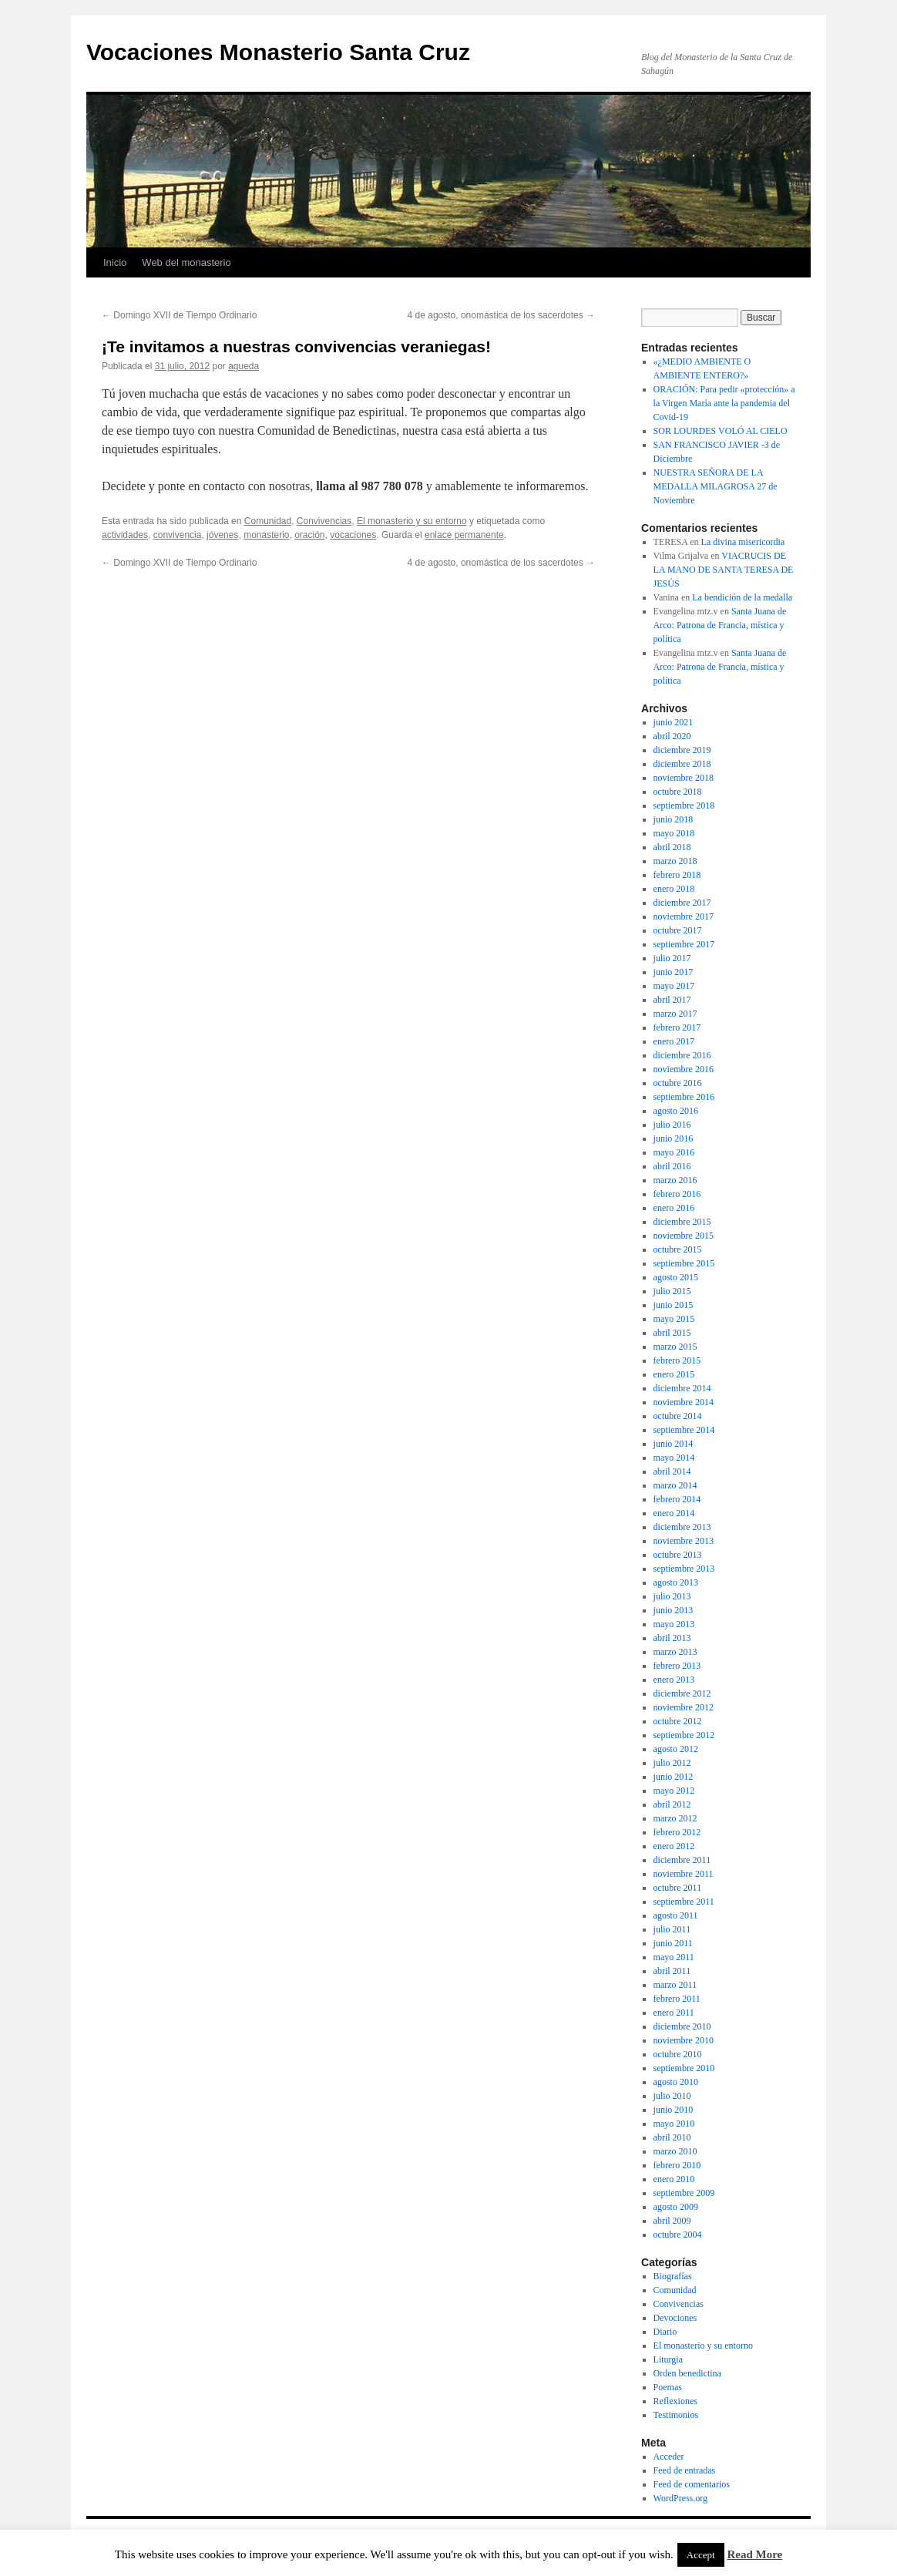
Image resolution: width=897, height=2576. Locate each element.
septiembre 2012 (684, 1735)
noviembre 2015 (683, 1235)
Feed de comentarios (691, 2484)
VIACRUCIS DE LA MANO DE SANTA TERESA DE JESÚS (723, 569)
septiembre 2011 (683, 1901)
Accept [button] (701, 2555)
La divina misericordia (743, 541)
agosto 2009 (675, 2206)
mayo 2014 (674, 1457)
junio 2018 (673, 819)
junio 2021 (673, 722)
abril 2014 (672, 1471)
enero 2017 (674, 1041)
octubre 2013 (677, 1554)
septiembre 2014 (684, 1429)
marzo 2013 (675, 1651)
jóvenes (222, 535)
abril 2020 (672, 736)
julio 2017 (672, 958)
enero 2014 (674, 1513)
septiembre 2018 (684, 805)
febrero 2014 (677, 1499)
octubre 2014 (677, 1416)
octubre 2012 (677, 1721)
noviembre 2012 (683, 1707)
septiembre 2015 (684, 1263)
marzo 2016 (675, 1180)
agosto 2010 (675, 2082)
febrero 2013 (677, 1665)
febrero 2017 (677, 1027)
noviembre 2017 (683, 916)
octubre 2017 (677, 930)
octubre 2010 (677, 2054)
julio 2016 (672, 1124)
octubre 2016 (677, 1083)
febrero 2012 (677, 1832)
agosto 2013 (675, 1582)
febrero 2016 (677, 1194)
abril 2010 (672, 2137)
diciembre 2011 (682, 1860)
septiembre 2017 (684, 944)
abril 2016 (672, 1166)
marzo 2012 (675, 1818)
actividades (125, 535)
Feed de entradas (684, 2470)
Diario (665, 2331)
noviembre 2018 (683, 777)
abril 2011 (672, 1971)
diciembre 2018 (682, 763)
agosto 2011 (675, 1915)
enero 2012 (674, 1846)
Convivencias (324, 521)
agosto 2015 (675, 1277)
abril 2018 (672, 847)
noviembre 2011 (683, 1873)
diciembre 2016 (682, 1055)
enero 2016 (674, 1207)
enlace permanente (464, 535)
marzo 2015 (675, 1346)
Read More (754, 2554)
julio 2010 (672, 2095)
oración (309, 535)
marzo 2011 (675, 1984)
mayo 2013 (674, 1624)
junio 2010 (673, 2109)
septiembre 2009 (684, 2193)
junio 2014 (673, 1443)
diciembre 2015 (682, 1221)
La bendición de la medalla (742, 597)
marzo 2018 (675, 861)
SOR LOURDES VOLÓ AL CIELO (720, 430)
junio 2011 (673, 1943)
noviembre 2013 (683, 1540)
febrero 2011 (676, 1998)
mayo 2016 (674, 1152)
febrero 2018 (677, 874)
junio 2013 (673, 1610)
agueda (243, 366)
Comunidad (267, 521)
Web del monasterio (186, 262)
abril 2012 (672, 1804)
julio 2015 (672, 1291)
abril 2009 (672, 2220)
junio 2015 (673, 1305)
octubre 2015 (677, 1249)
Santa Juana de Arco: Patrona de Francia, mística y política (720, 625)
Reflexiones (675, 2401)
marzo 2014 (675, 1485)
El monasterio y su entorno (412, 521)
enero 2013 (674, 1679)
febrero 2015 (677, 1360)
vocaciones (353, 535)
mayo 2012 (674, 1790)
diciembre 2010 (682, 2026)
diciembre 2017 (682, 902)
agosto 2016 (675, 1110)
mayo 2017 (674, 985)
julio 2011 (672, 1929)
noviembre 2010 (683, 2040)
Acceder (668, 2456)
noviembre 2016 (683, 1069)
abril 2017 (672, 999)
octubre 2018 (677, 791)
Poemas (667, 2387)
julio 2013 (672, 1596)
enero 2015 (674, 1374)
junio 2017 (673, 972)
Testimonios (676, 2415)
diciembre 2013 (682, 1527)
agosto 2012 (675, 1749)
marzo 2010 (675, 2151)
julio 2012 (672, 1762)
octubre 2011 (677, 1887)
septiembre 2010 (684, 2068)
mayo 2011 (673, 1957)
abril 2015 (672, 1332)
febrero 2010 (677, 2165)
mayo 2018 (674, 833)
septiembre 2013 (684, 1568)
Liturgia (668, 2359)
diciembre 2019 (682, 750)
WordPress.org (680, 2498)
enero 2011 (673, 2012)
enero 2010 (674, 2179)
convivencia (177, 535)
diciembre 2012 (682, 1693)
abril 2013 (672, 1638)
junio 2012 (673, 1776)
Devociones (675, 2317)
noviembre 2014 (683, 1402)
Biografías (672, 2276)
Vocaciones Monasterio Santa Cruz (278, 52)
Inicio (114, 262)
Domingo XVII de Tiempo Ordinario (179, 315)
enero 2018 (674, 888)
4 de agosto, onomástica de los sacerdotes (501, 315)
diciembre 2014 (682, 1388)
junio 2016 (673, 1138)
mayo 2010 (674, 2123)
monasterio (266, 535)
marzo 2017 (675, 1013)
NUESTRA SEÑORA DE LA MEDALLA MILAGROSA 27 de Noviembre (715, 486)
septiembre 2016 (684, 1096)
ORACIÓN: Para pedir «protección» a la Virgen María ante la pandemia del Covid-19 (724, 403)
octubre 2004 (677, 2234)
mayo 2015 (674, 1318)
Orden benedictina (687, 2373)
